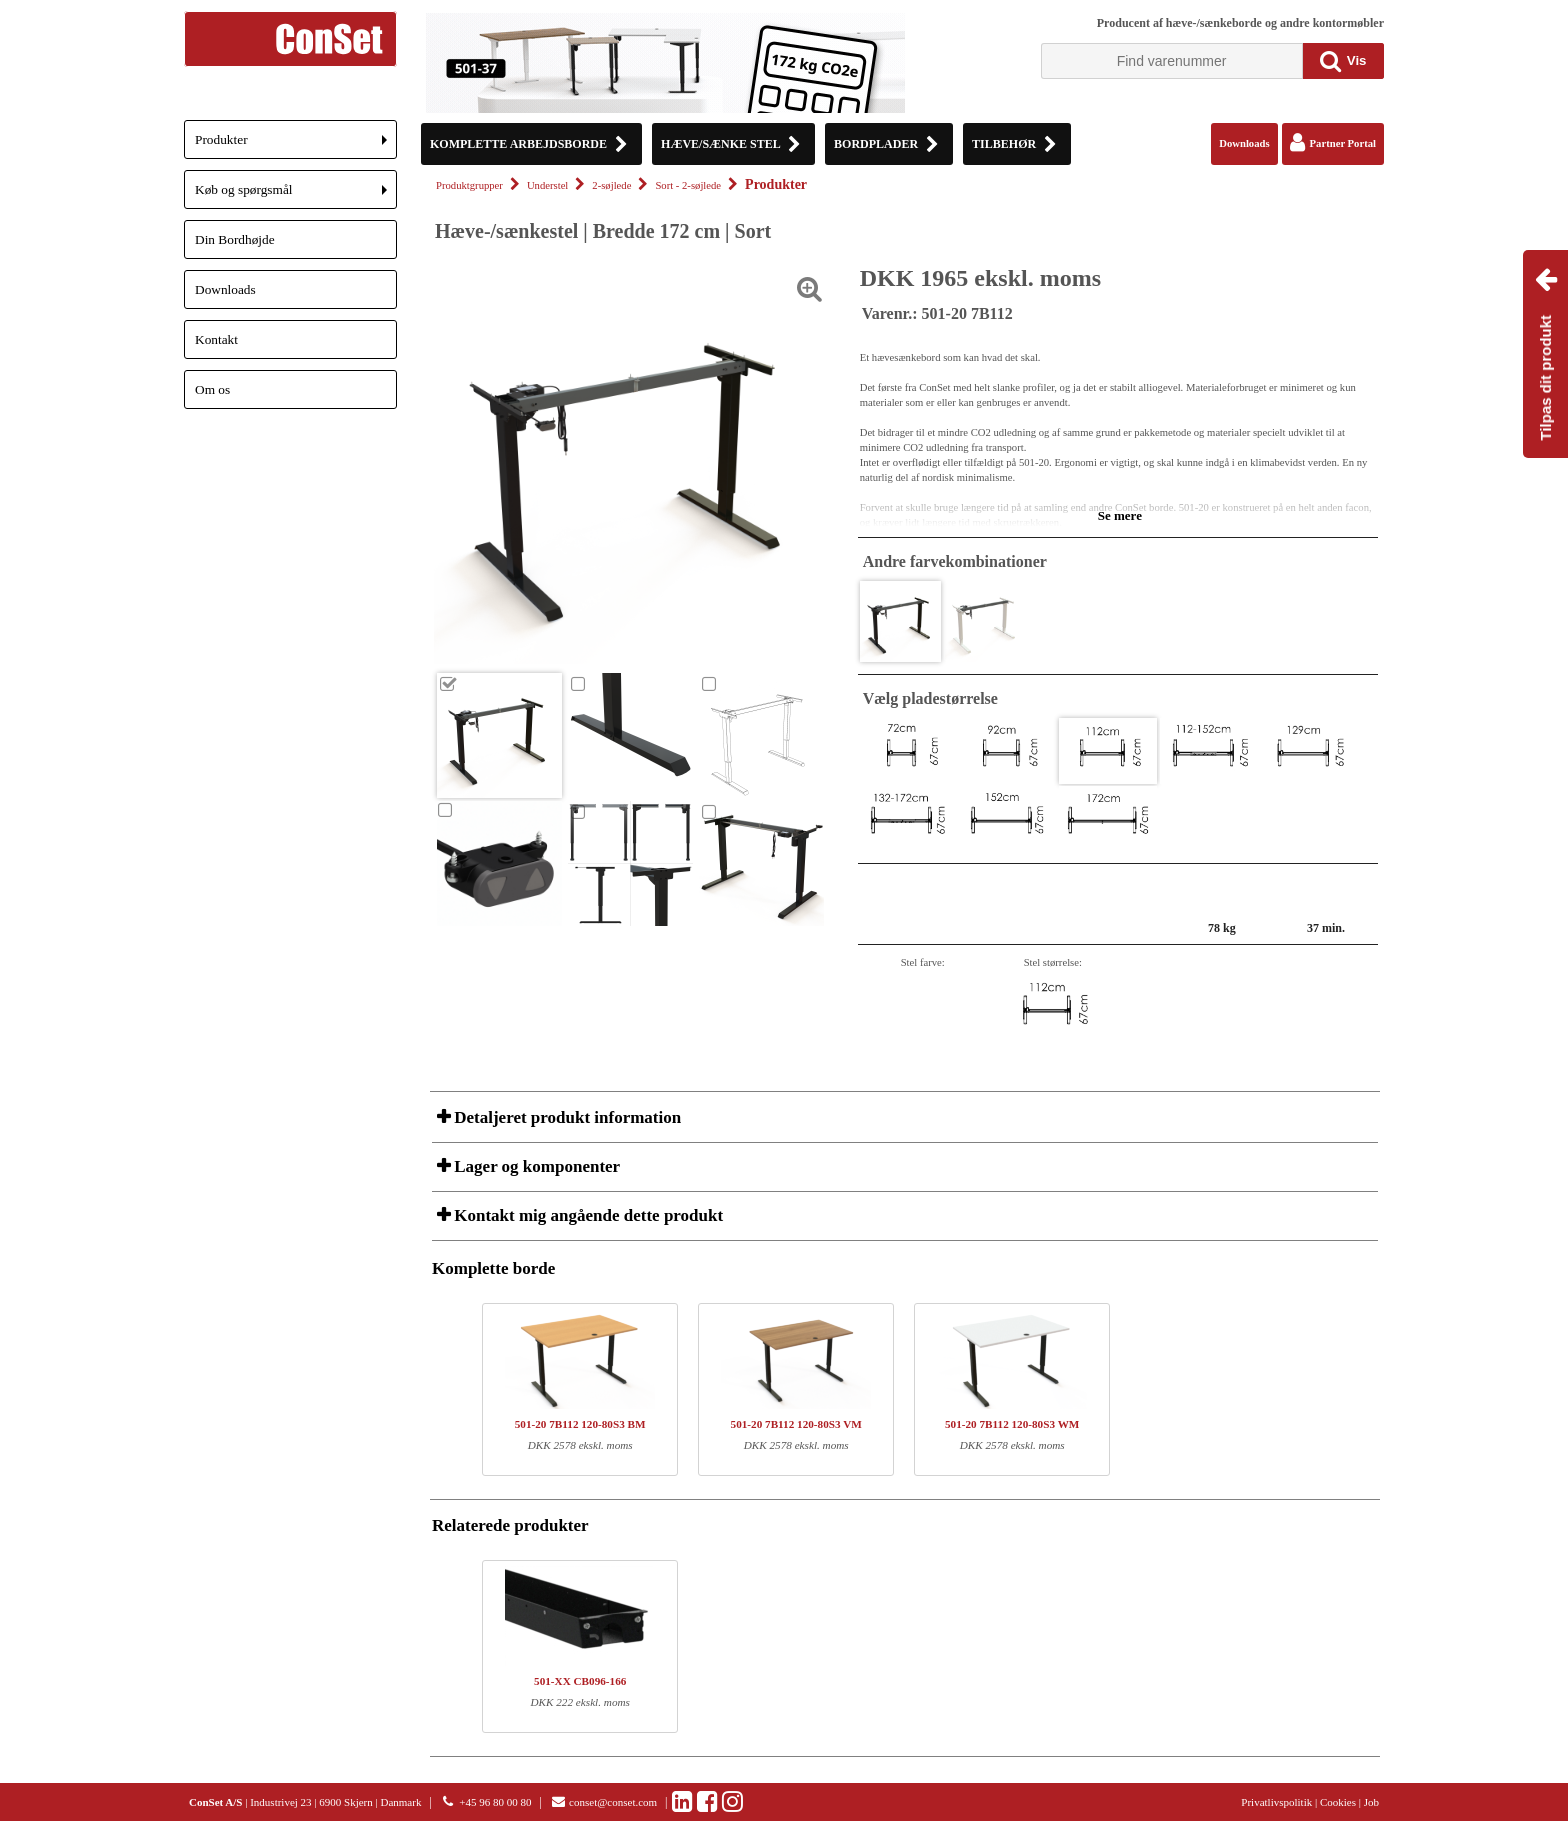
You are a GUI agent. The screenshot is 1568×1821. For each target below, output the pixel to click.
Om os (212, 389)
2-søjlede (611, 185)
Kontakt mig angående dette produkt (586, 1215)
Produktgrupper (469, 185)
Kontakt (216, 339)
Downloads (225, 289)
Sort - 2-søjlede (688, 185)
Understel (547, 185)
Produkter (296, 145)
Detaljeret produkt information (565, 1117)
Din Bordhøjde (235, 239)
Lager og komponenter (535, 1166)
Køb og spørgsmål (296, 195)
